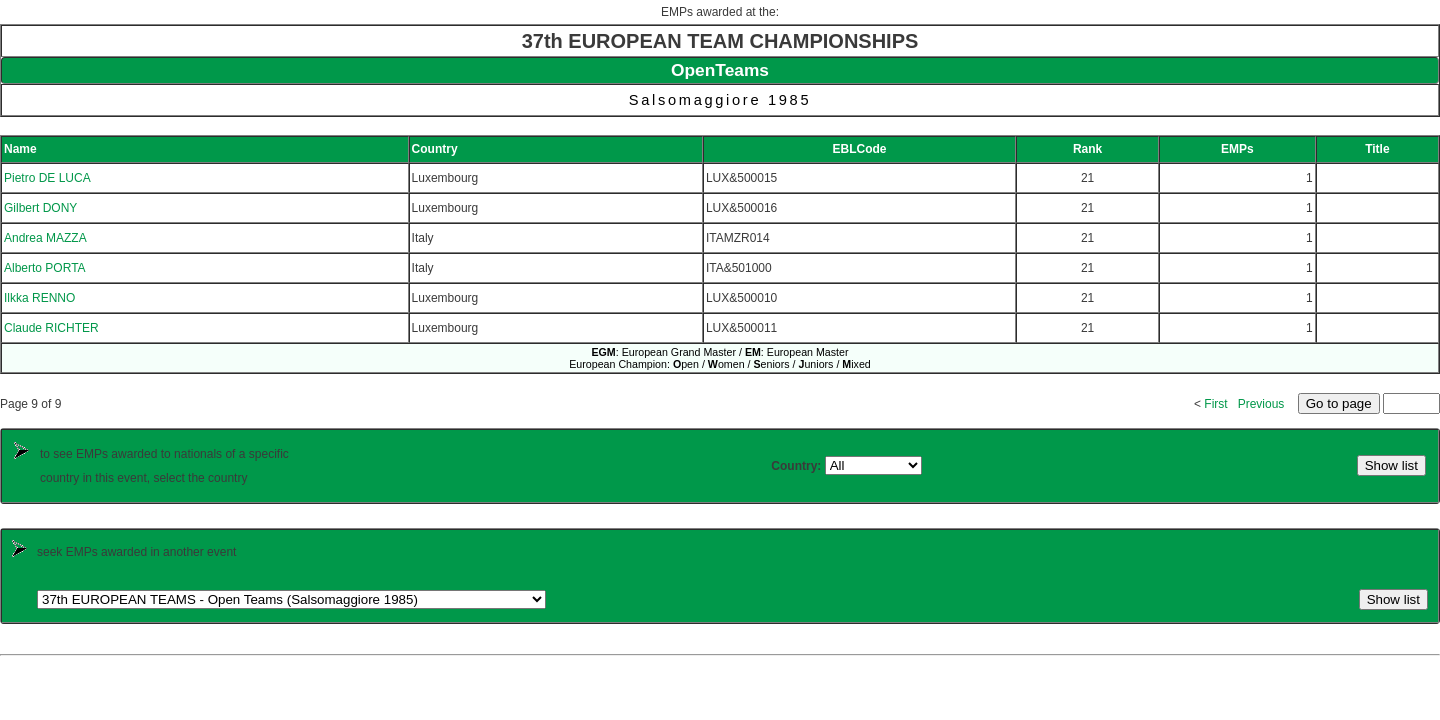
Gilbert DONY (40, 208)
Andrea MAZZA (45, 238)
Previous (1261, 404)
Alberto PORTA (45, 268)
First (1215, 404)
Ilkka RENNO (39, 298)
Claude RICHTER (51, 328)
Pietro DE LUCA (47, 178)
